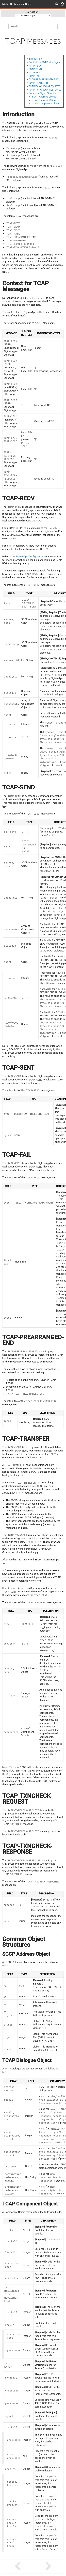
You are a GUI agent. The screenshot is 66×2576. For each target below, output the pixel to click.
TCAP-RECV (35, 65)
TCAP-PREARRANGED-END (43, 79)
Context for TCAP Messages (44, 62)
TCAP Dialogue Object (44, 100)
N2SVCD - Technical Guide (16, 3)
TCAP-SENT (35, 72)
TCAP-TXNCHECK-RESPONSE (45, 89)
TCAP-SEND (35, 69)
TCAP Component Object (46, 103)
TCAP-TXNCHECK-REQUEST (44, 86)
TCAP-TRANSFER (38, 82)
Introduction (35, 58)
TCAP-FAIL (34, 76)
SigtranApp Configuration (29, 556)
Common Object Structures (44, 93)
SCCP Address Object (44, 96)
